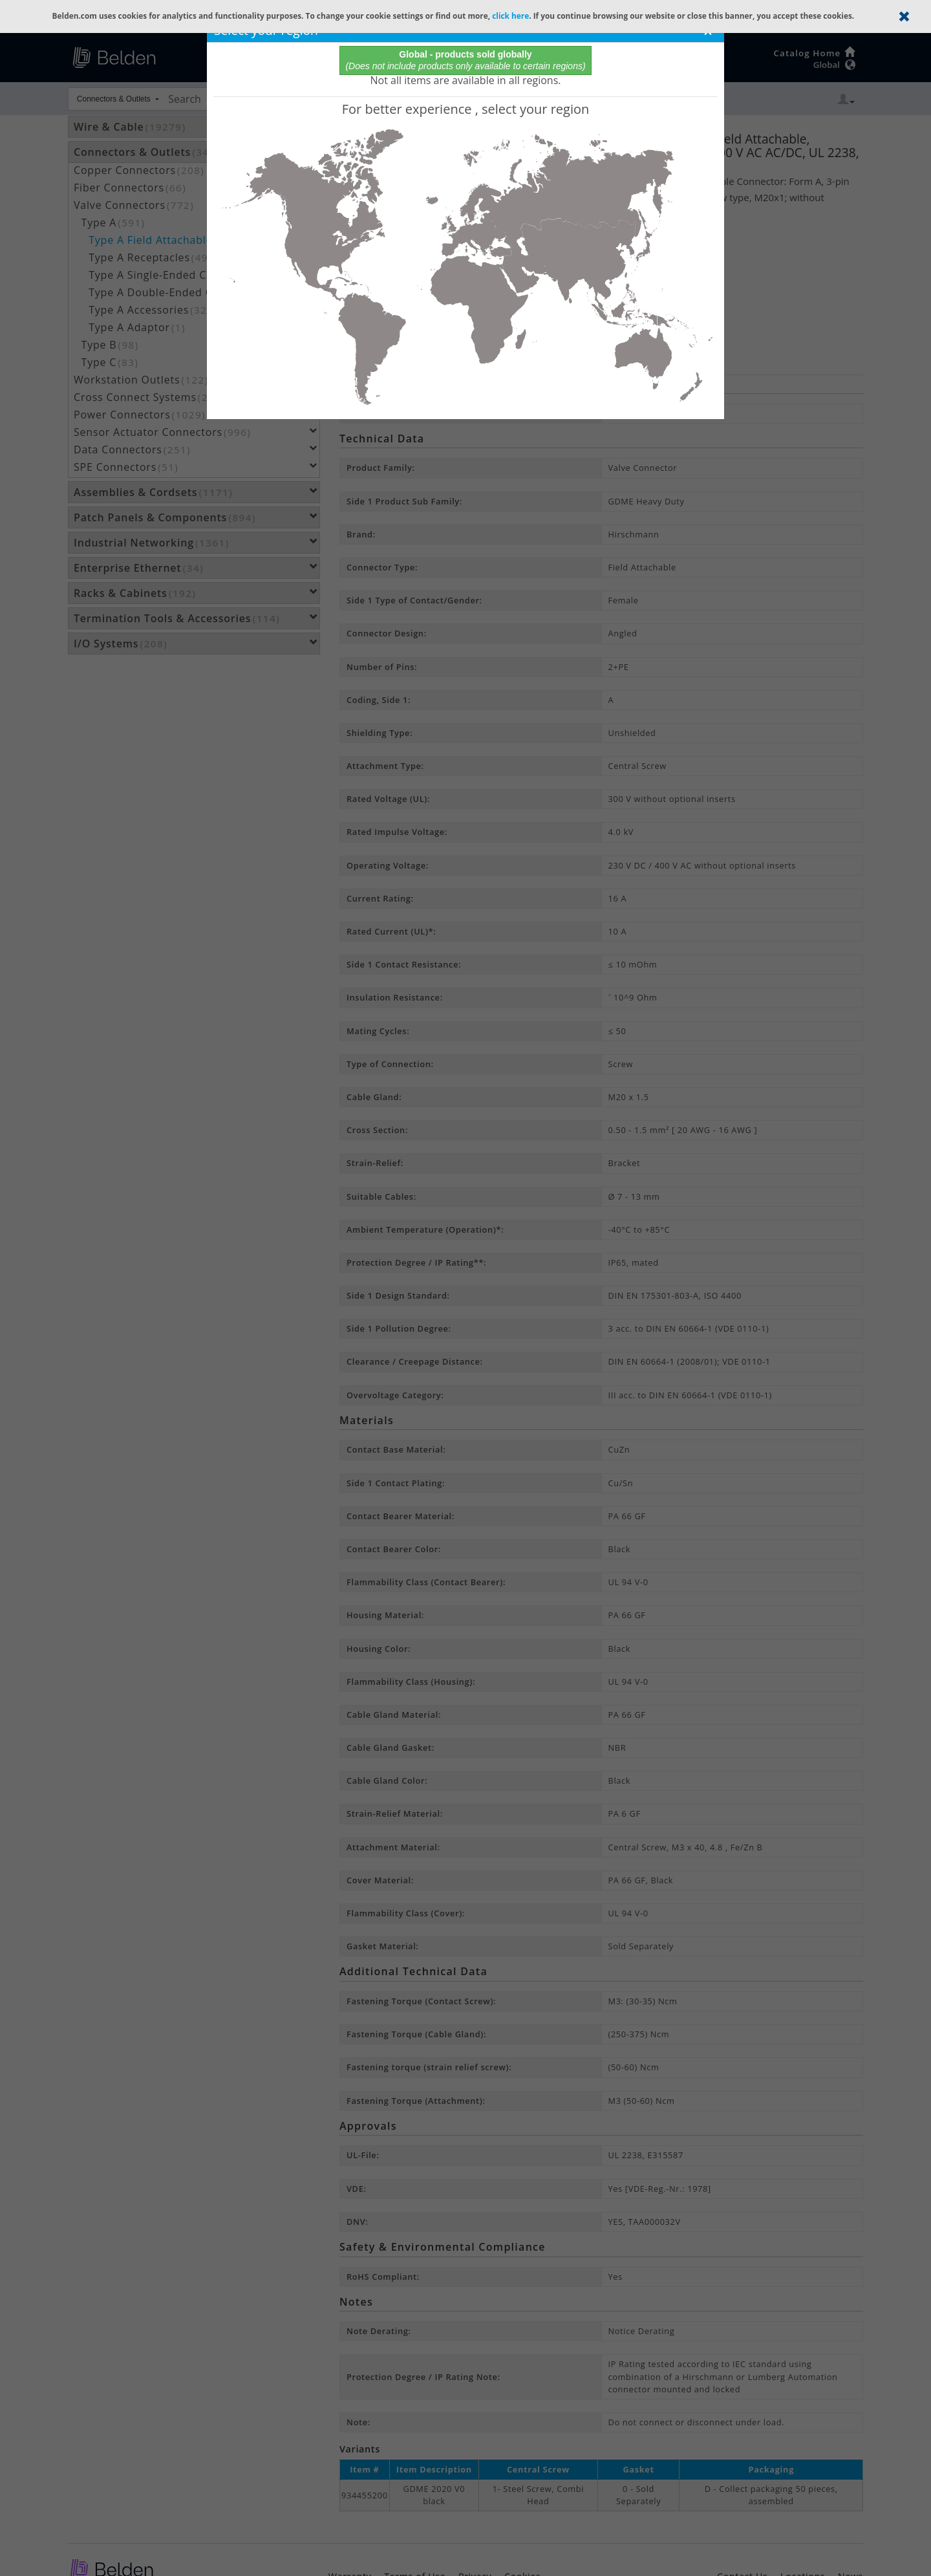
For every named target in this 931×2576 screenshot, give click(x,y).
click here (510, 15)
